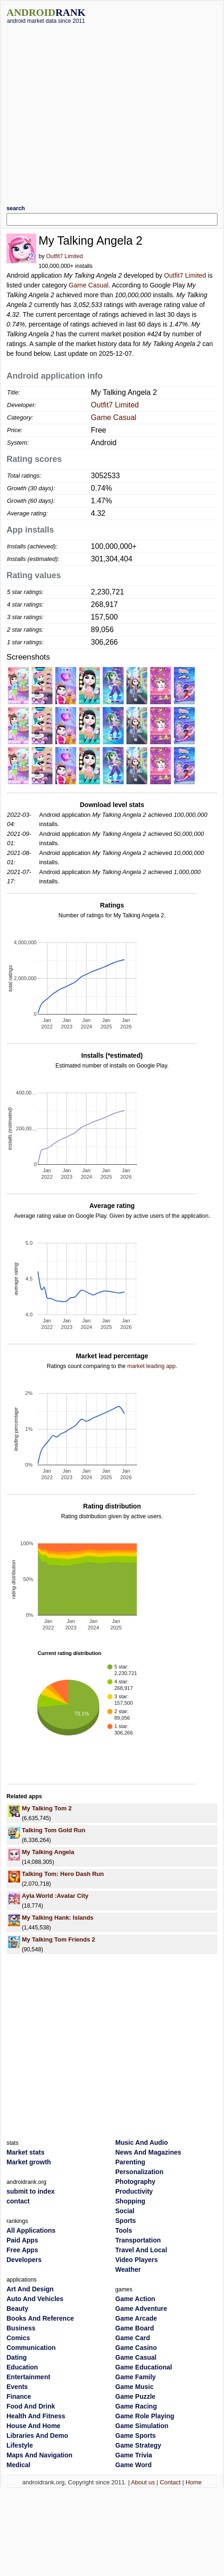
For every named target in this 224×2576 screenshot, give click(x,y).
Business (21, 2328)
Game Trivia (133, 2455)
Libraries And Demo (37, 2435)
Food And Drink (31, 2406)
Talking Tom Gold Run (54, 1830)
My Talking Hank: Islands (57, 1917)
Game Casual (89, 285)
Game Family (135, 2377)
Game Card (132, 2338)
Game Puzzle (135, 2396)
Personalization (139, 2172)
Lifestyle (20, 2445)
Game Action (135, 2298)
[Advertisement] (87, 111)
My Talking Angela (48, 1852)
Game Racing (136, 2406)
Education (22, 2367)
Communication (31, 2347)
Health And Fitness (36, 2416)
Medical (18, 2465)
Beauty (17, 2308)
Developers (24, 2259)
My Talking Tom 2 (47, 1808)
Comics (18, 2338)
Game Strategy (138, 2445)
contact (18, 2201)
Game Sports (135, 2435)
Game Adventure (141, 2308)
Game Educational (143, 2367)
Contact (170, 2482)
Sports (125, 2220)
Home (193, 2482)
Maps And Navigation (39, 2455)
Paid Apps (22, 2240)
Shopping (130, 2201)
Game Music (134, 2386)
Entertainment (28, 2377)
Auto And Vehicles (35, 2298)
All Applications (31, 2230)
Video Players (136, 2259)
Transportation (138, 2240)
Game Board (134, 2328)
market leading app (151, 1366)
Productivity (134, 2191)
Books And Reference (40, 2318)
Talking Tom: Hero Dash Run (63, 1873)
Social (124, 2211)
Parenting (130, 2162)
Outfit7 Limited (64, 256)
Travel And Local (141, 2250)
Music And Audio (141, 2142)
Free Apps (22, 2250)
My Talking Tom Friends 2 (58, 1939)
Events (17, 2386)
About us (143, 2482)
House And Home (33, 2425)
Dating (17, 2357)
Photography (135, 2181)
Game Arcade (136, 2318)
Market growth (29, 2162)
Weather (128, 2269)
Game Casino (136, 2347)
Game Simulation (141, 2425)
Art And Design (30, 2289)
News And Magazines (148, 2152)
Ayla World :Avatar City (55, 1895)
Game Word (133, 2465)
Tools (123, 2230)
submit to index (30, 2191)
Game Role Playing (144, 2416)
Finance (19, 2396)
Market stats (26, 2152)
